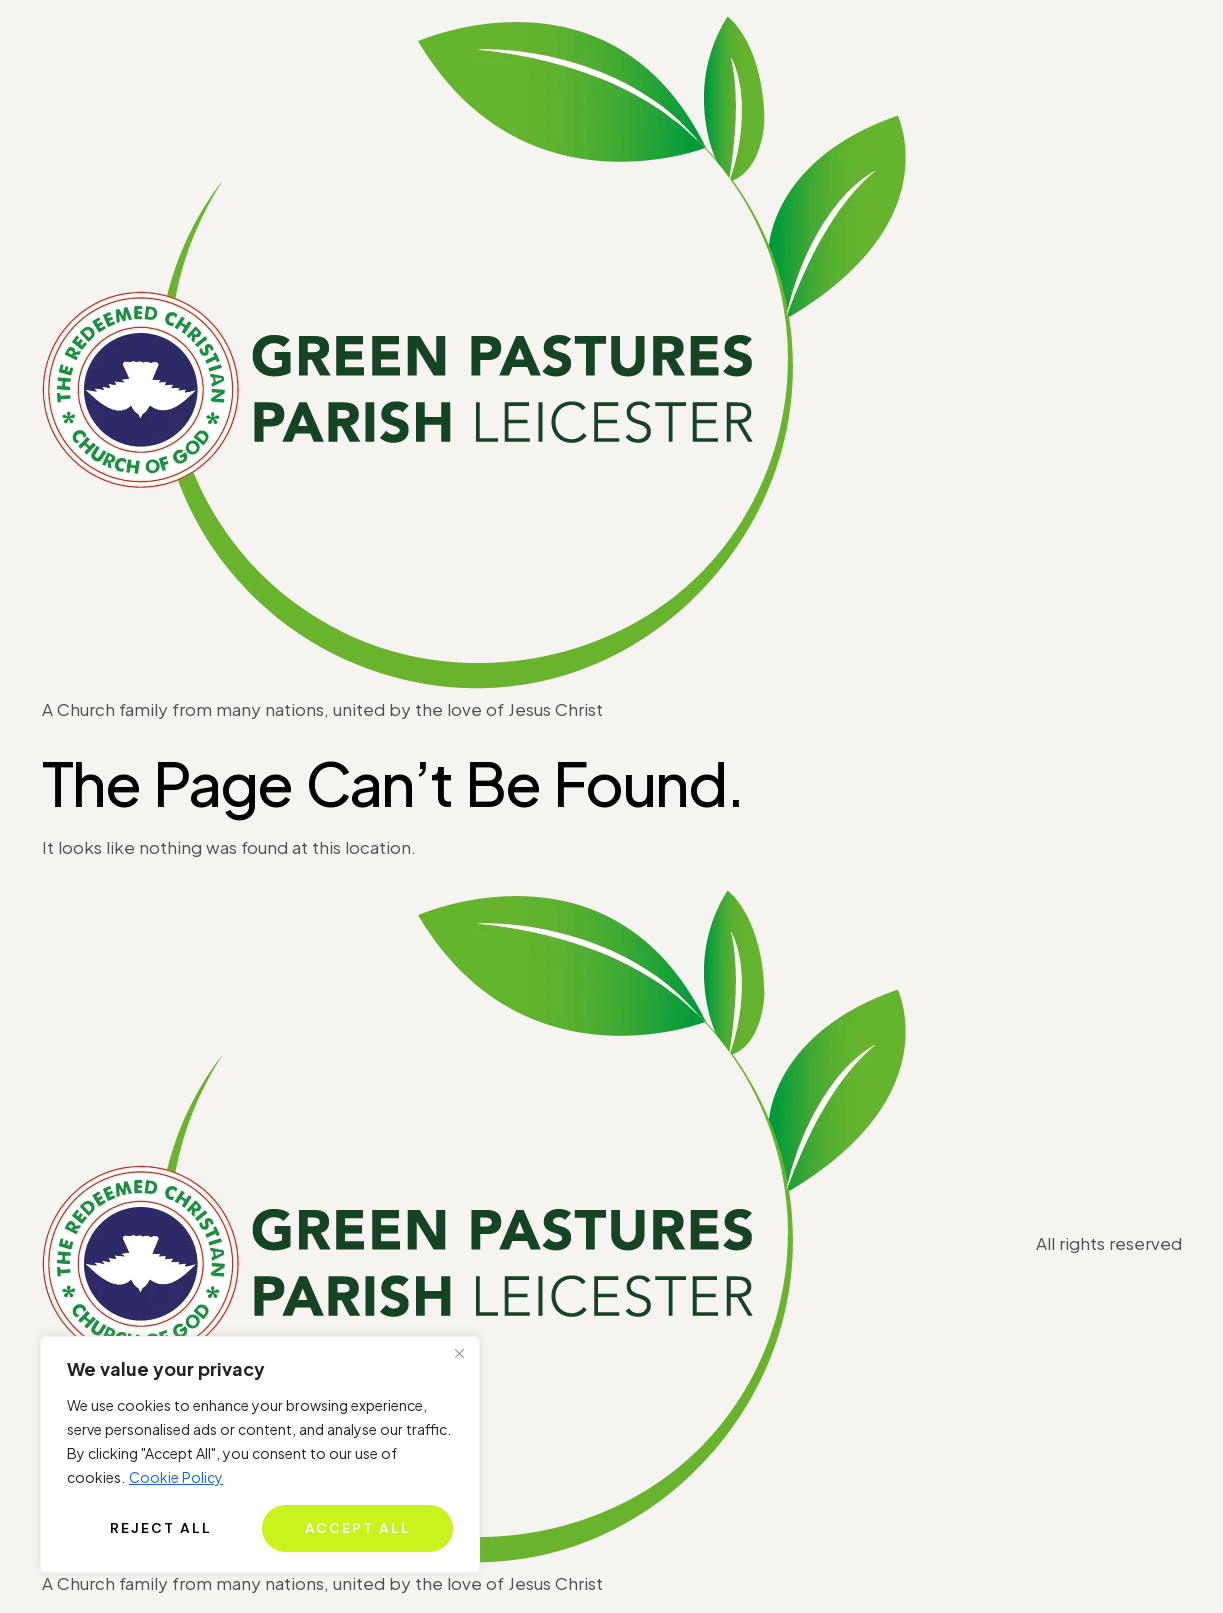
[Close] (459, 1353)
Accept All (358, 1528)
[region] (260, 1454)
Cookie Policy (176, 1477)
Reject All (161, 1528)
